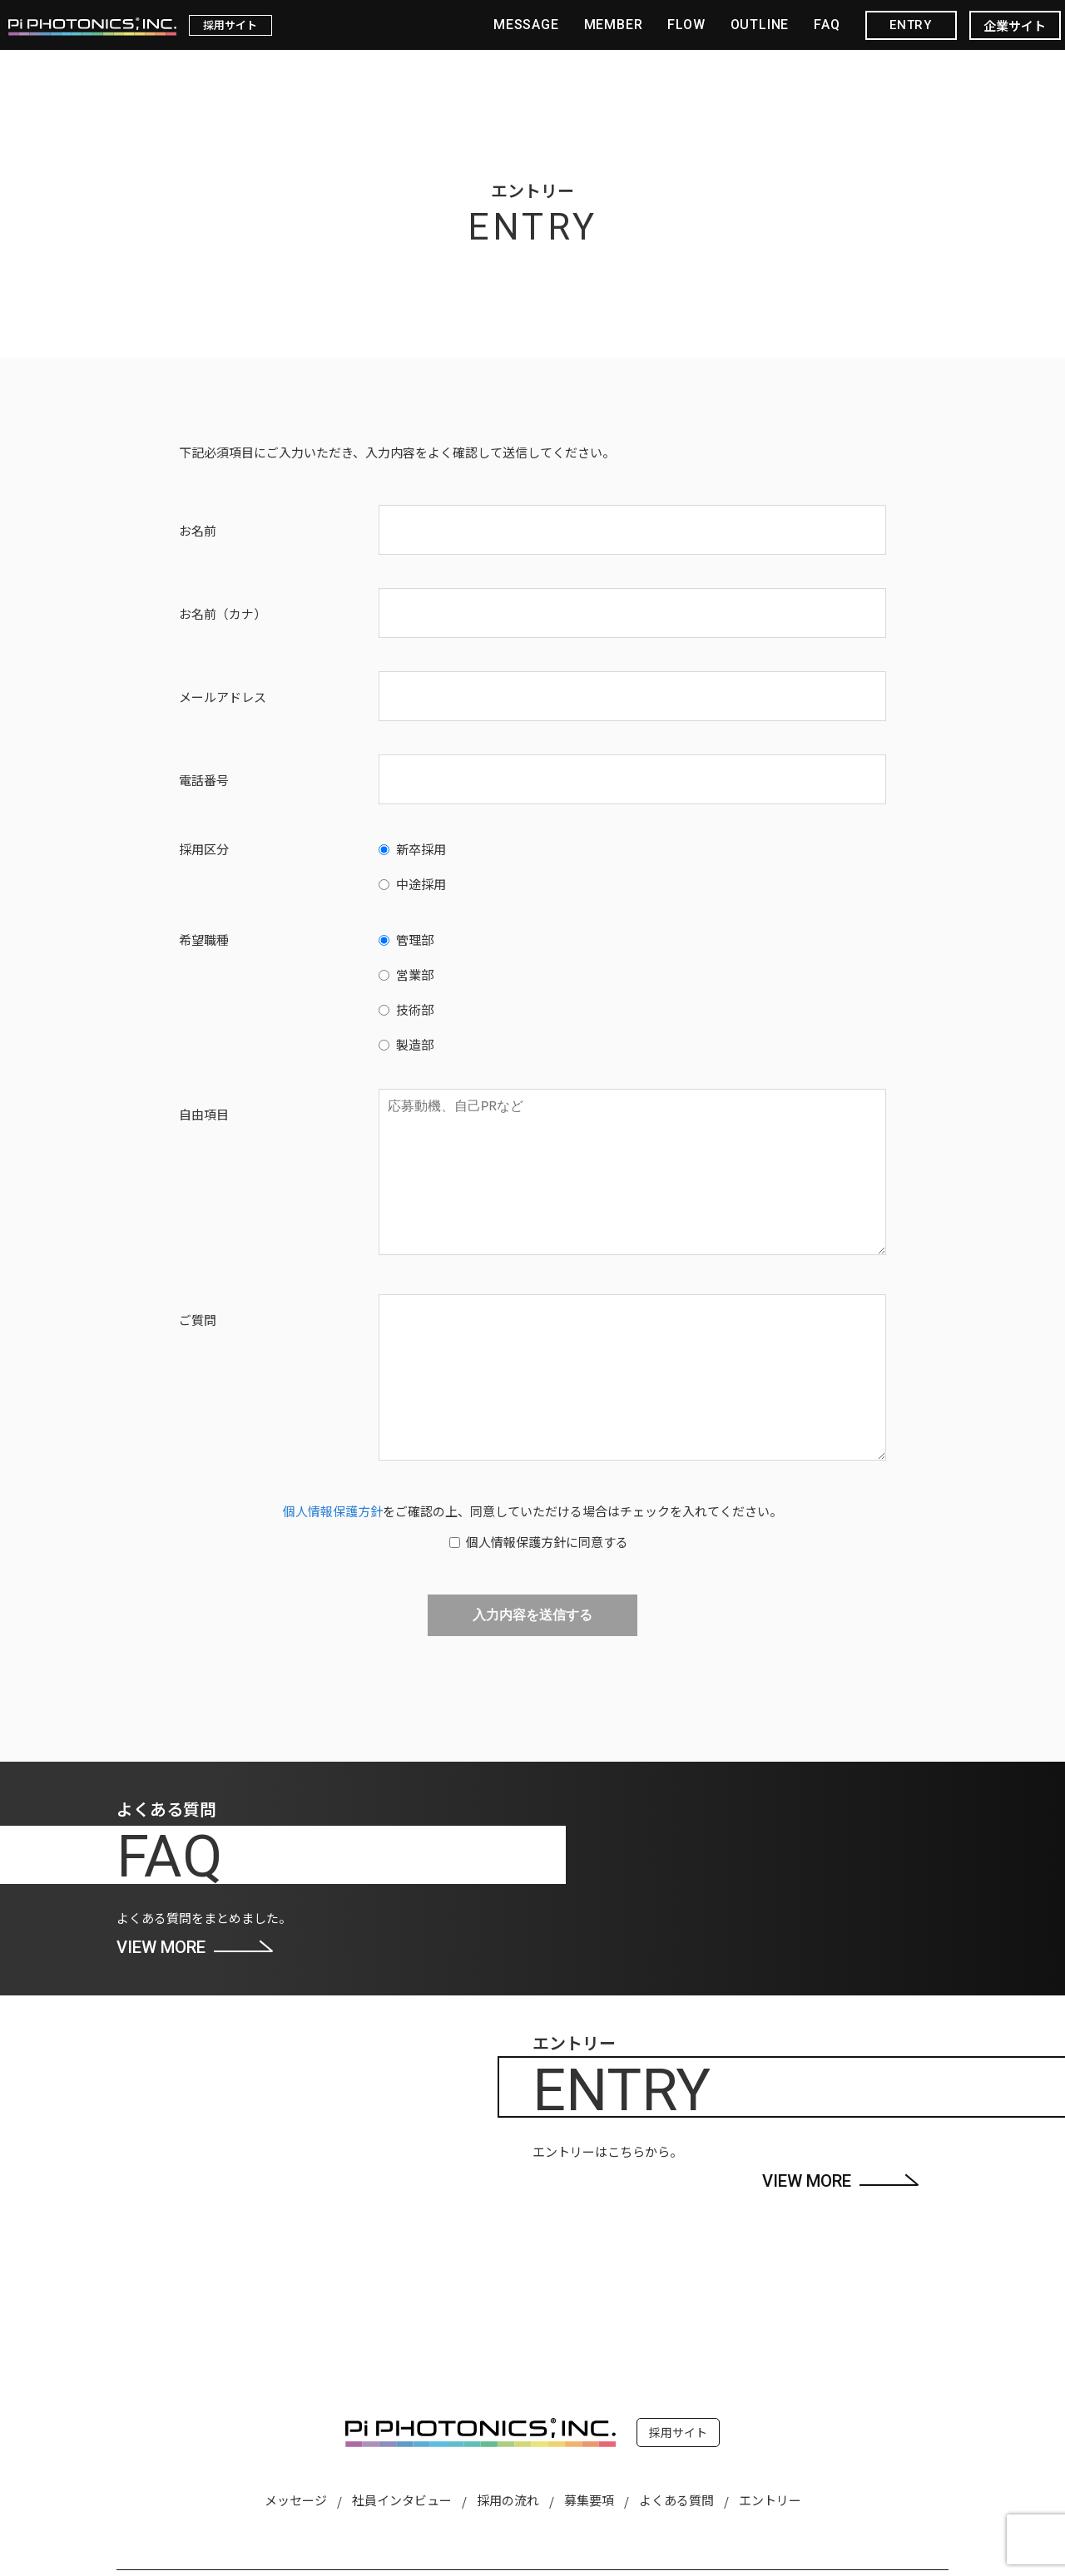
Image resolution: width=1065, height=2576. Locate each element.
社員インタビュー (402, 2500)
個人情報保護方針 (333, 1511)
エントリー (770, 2500)
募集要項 (589, 2500)
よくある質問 (676, 2500)
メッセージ (296, 2500)
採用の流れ (508, 2500)
